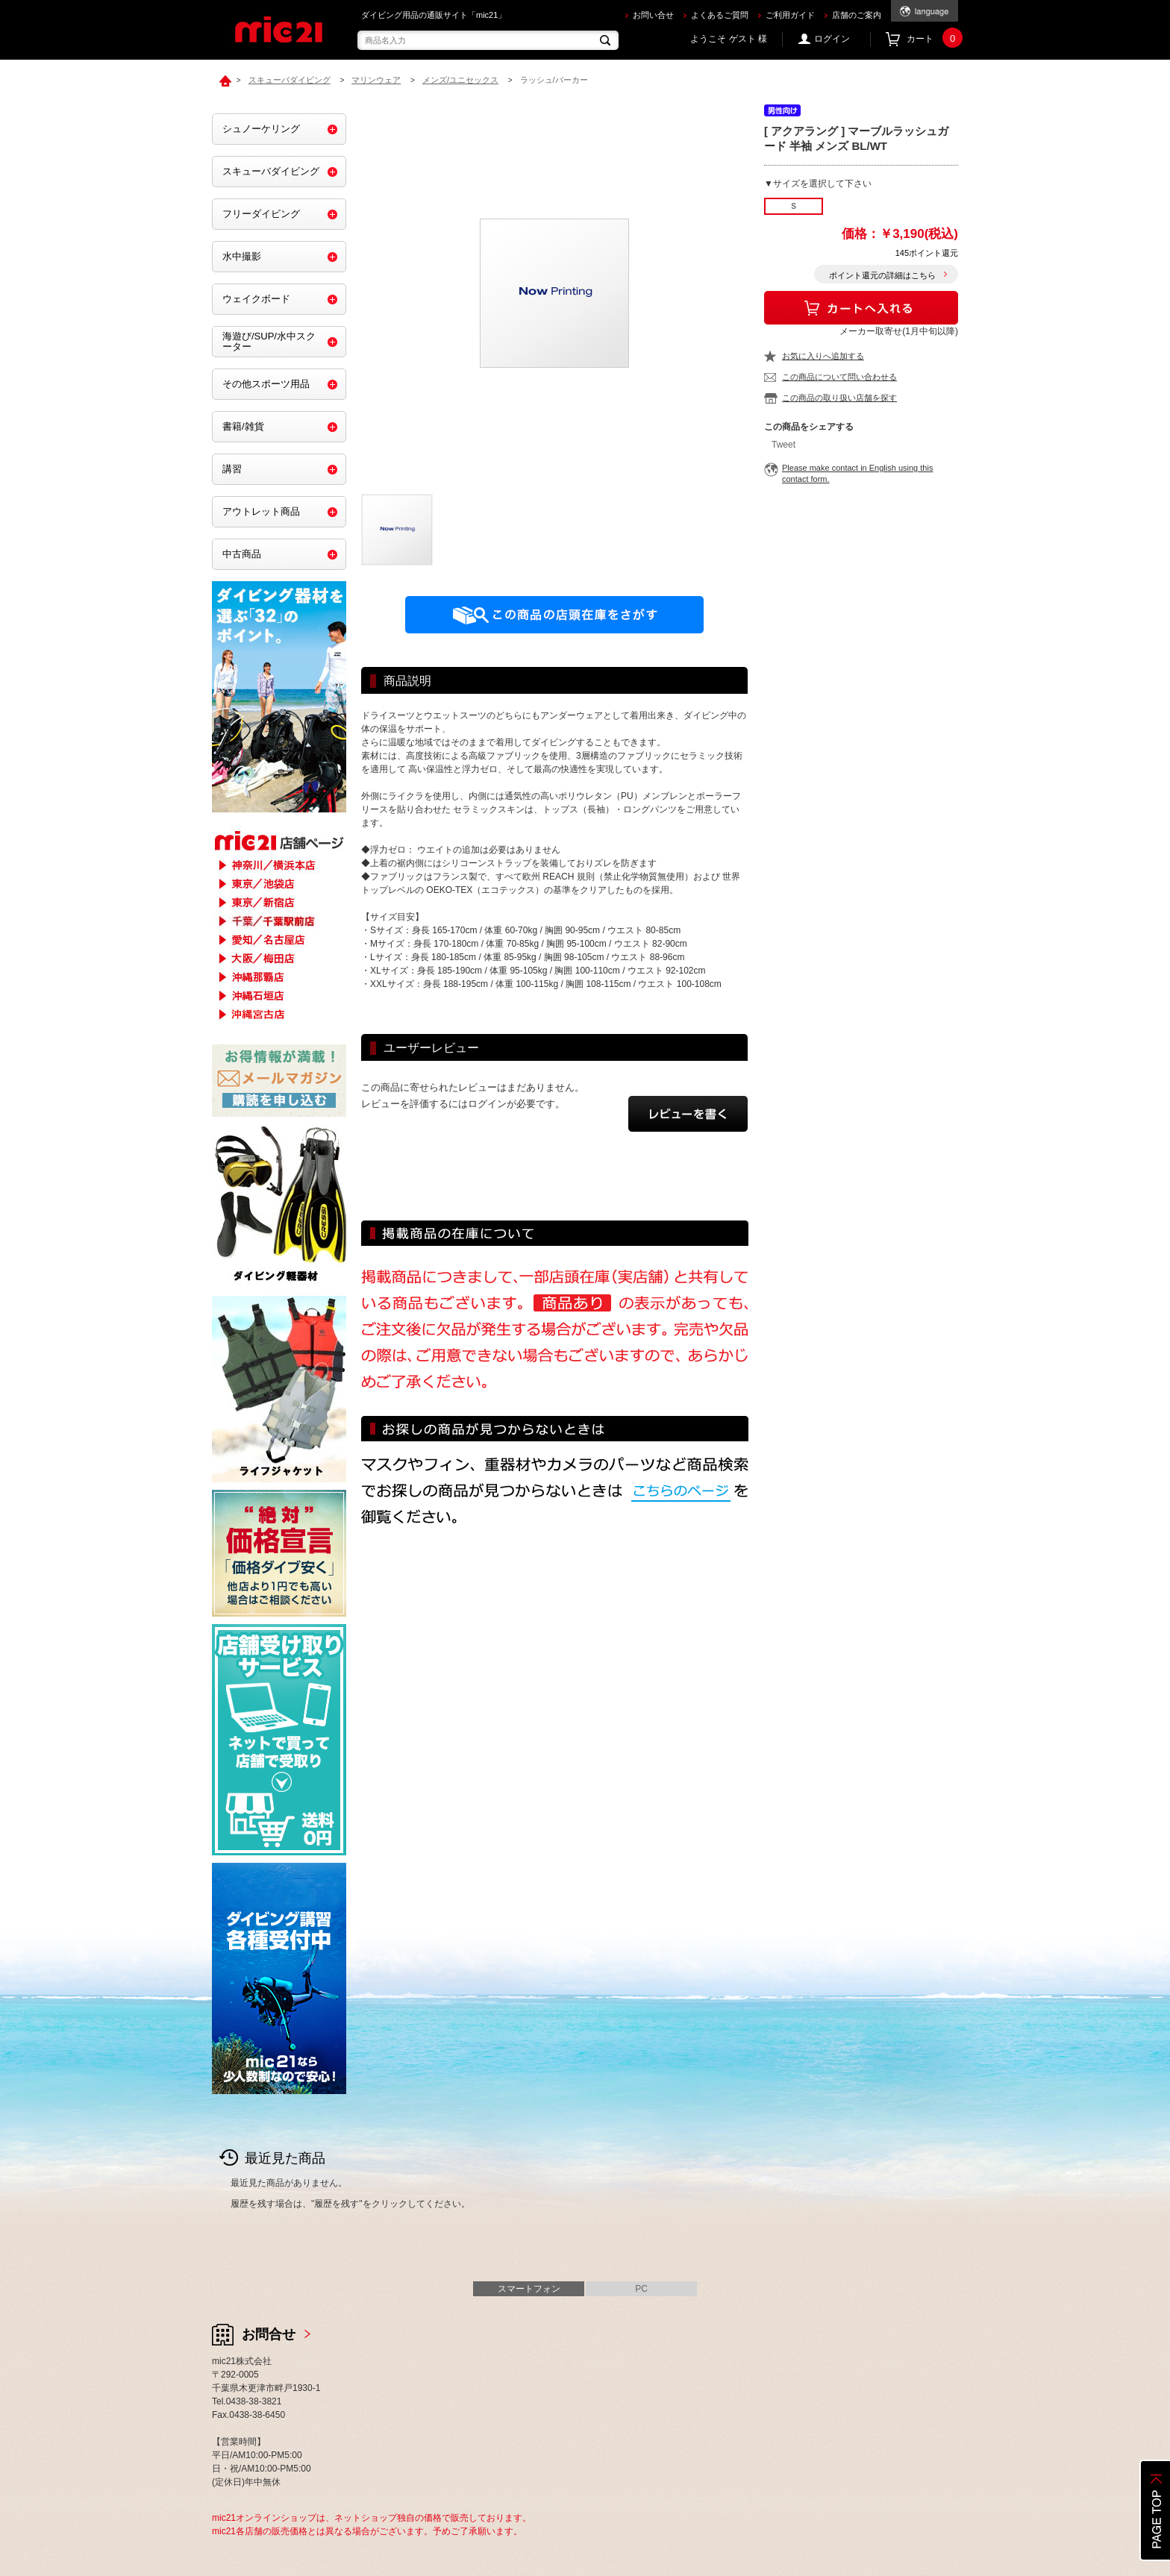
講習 (232, 468)
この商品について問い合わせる (839, 376)
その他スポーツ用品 (266, 383)
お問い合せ (653, 14)
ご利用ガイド (790, 14)
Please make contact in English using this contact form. (857, 473)
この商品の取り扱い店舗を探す (839, 397)
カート (932, 39)
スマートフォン (529, 2289)
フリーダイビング (261, 213)
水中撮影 (241, 256)
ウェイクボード (256, 298)
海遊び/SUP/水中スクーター (269, 341)
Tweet (783, 444)
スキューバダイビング (270, 171)
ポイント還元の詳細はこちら (882, 275)
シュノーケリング (261, 128)
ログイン (832, 39)
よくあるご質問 (719, 14)
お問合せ (268, 2334)
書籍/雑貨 (243, 426)
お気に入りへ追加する (823, 355)
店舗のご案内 (856, 14)
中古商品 (241, 554)
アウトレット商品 (261, 511)
